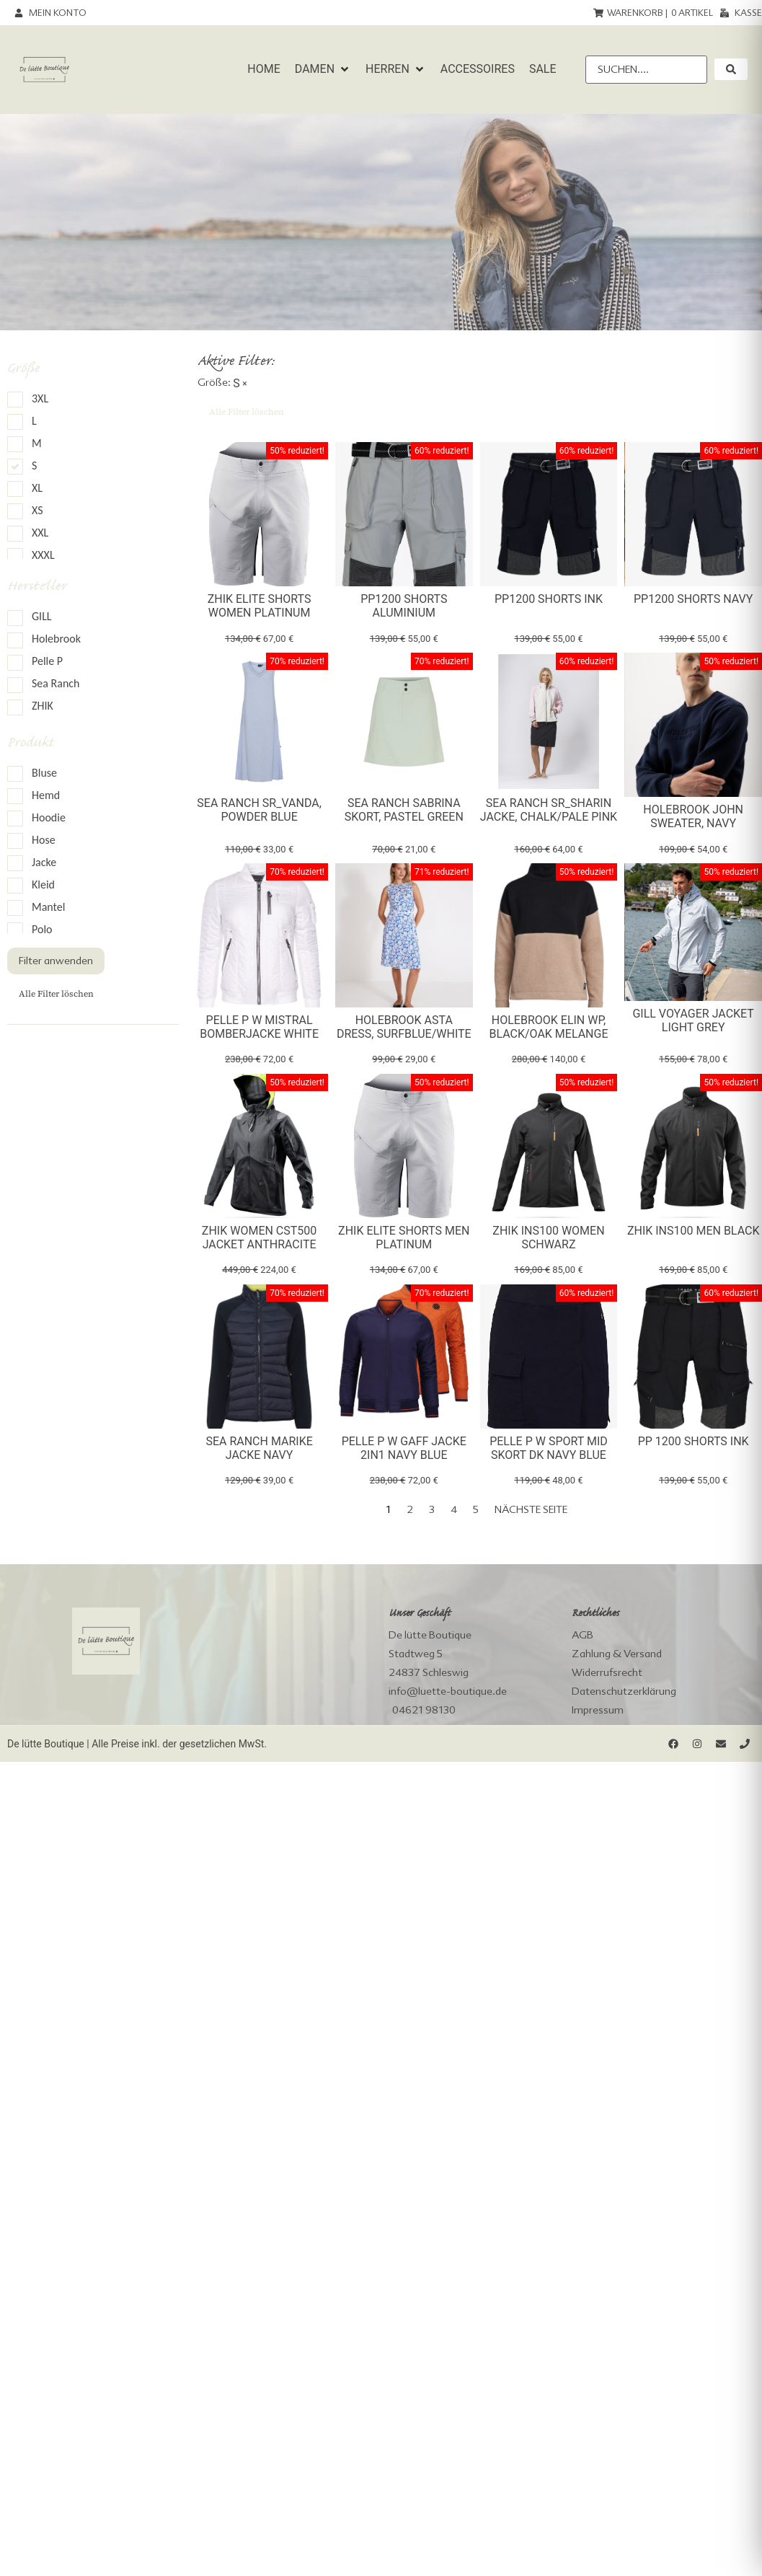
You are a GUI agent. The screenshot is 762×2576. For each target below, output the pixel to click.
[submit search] (731, 69)
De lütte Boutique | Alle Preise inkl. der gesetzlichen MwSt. (137, 1744)
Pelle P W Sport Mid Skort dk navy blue (548, 1448)
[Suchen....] (646, 70)
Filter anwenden (56, 960)
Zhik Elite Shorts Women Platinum (259, 605)
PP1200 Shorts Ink (549, 599)
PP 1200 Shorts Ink (693, 1441)
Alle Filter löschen (56, 994)
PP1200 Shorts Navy (693, 599)
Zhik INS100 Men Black (693, 1231)
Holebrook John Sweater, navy (693, 816)
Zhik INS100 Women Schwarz (548, 1237)
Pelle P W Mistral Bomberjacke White (259, 1027)
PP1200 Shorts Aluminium (403, 605)
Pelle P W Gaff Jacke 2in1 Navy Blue (404, 1448)
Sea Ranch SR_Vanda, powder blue (259, 810)
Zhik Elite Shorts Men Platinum (403, 1237)
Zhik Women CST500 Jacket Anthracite (259, 1237)
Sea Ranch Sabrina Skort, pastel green (404, 810)
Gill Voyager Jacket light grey (693, 1020)
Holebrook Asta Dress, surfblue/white (404, 1027)
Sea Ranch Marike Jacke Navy (258, 1448)
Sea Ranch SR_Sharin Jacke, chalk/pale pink (548, 810)
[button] (323, 69)
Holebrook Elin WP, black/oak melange (548, 1027)
